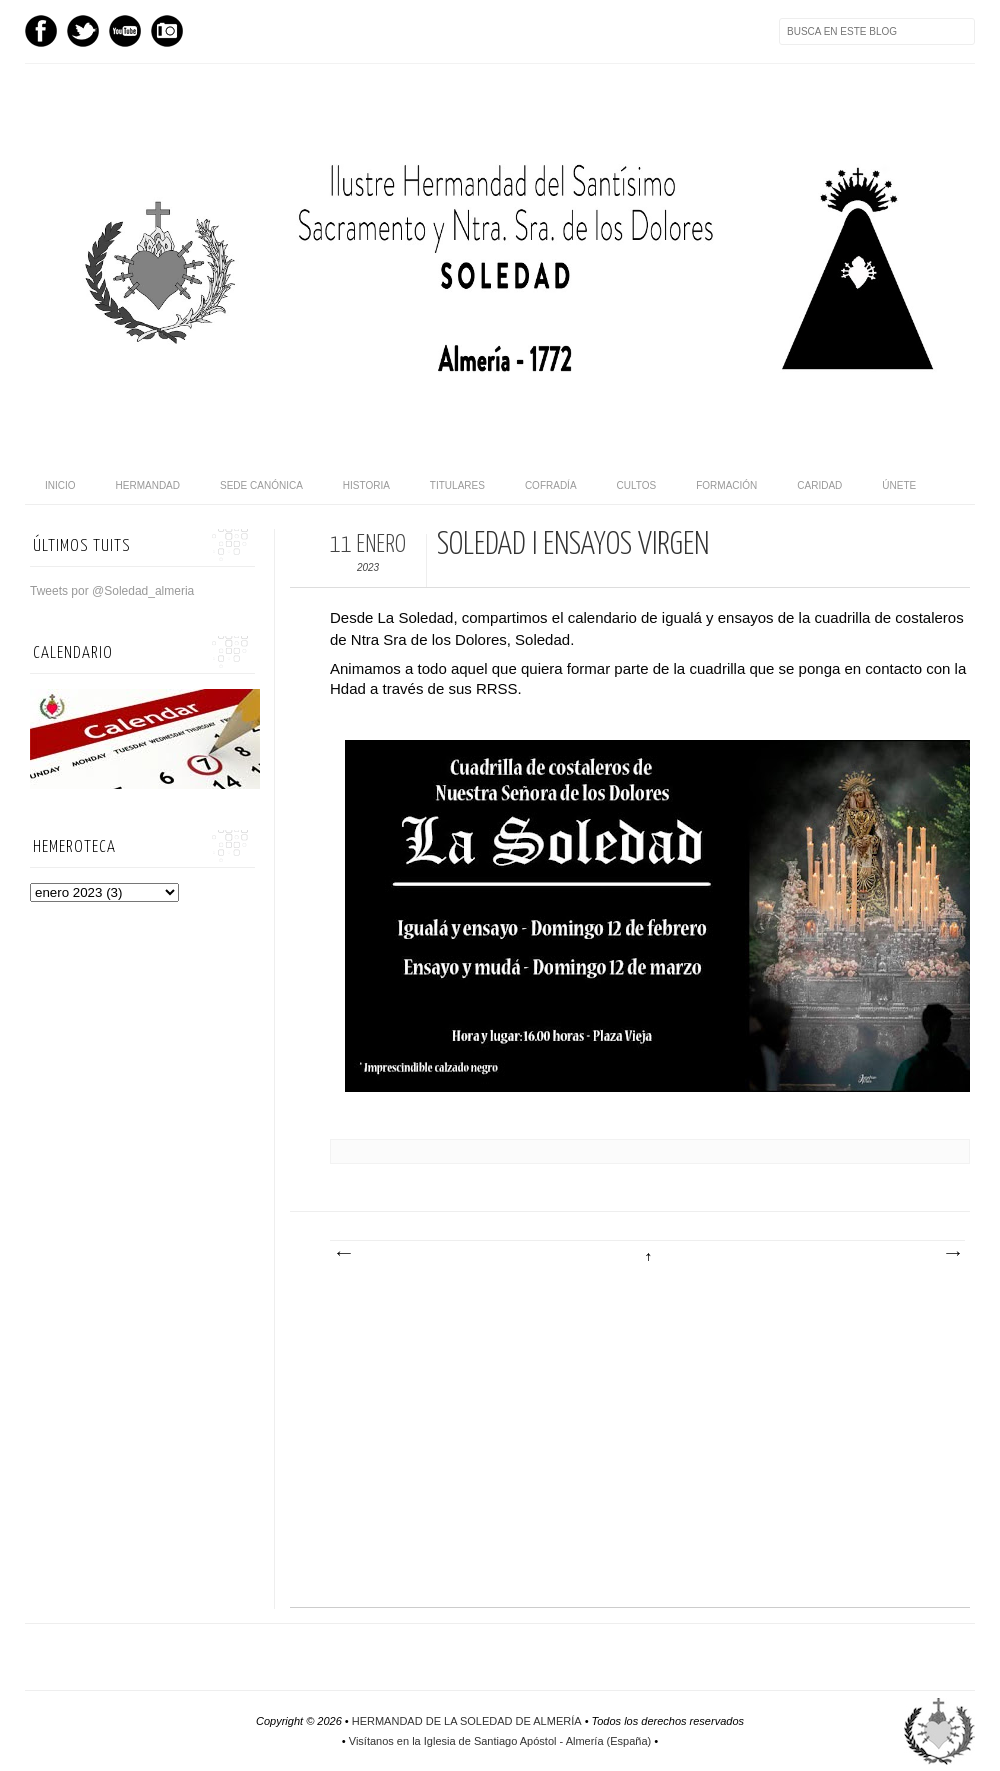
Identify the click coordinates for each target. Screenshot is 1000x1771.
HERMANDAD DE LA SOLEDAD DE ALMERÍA (467, 1721)
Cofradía (551, 485)
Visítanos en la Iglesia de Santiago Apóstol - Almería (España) (500, 1741)
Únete (899, 485)
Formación (726, 485)
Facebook (41, 31)
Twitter (83, 31)
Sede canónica (261, 485)
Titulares (457, 485)
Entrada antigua (952, 1254)
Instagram (167, 31)
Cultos (637, 485)
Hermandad (148, 485)
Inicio (60, 485)
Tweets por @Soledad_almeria (112, 591)
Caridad (819, 485)
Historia (366, 485)
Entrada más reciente (343, 1254)
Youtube (125, 31)
